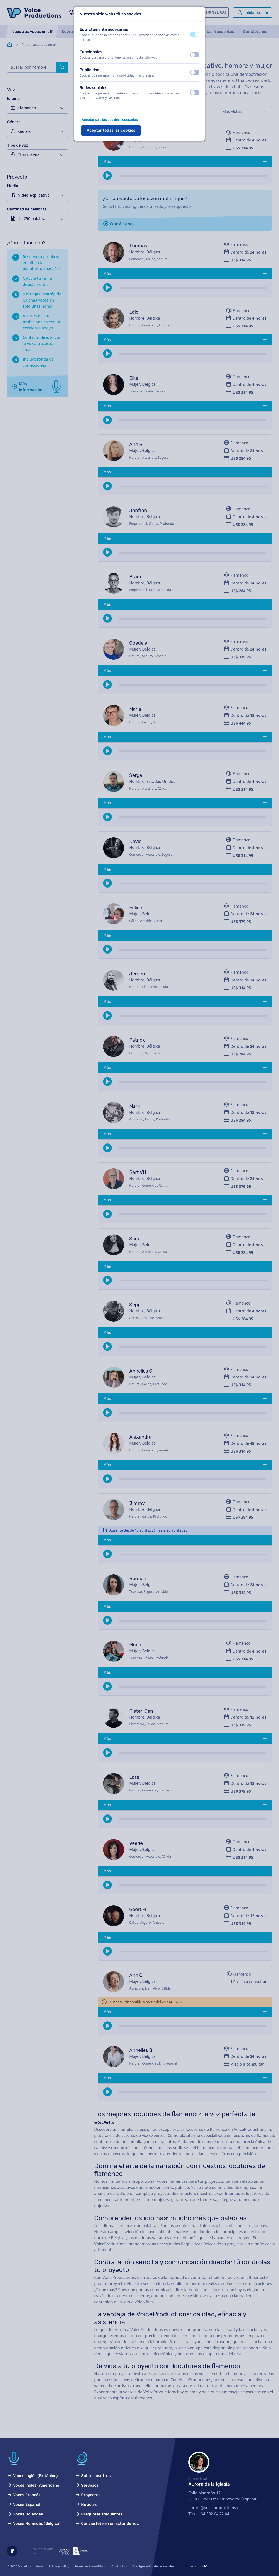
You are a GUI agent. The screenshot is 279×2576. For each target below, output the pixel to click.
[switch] (194, 34)
